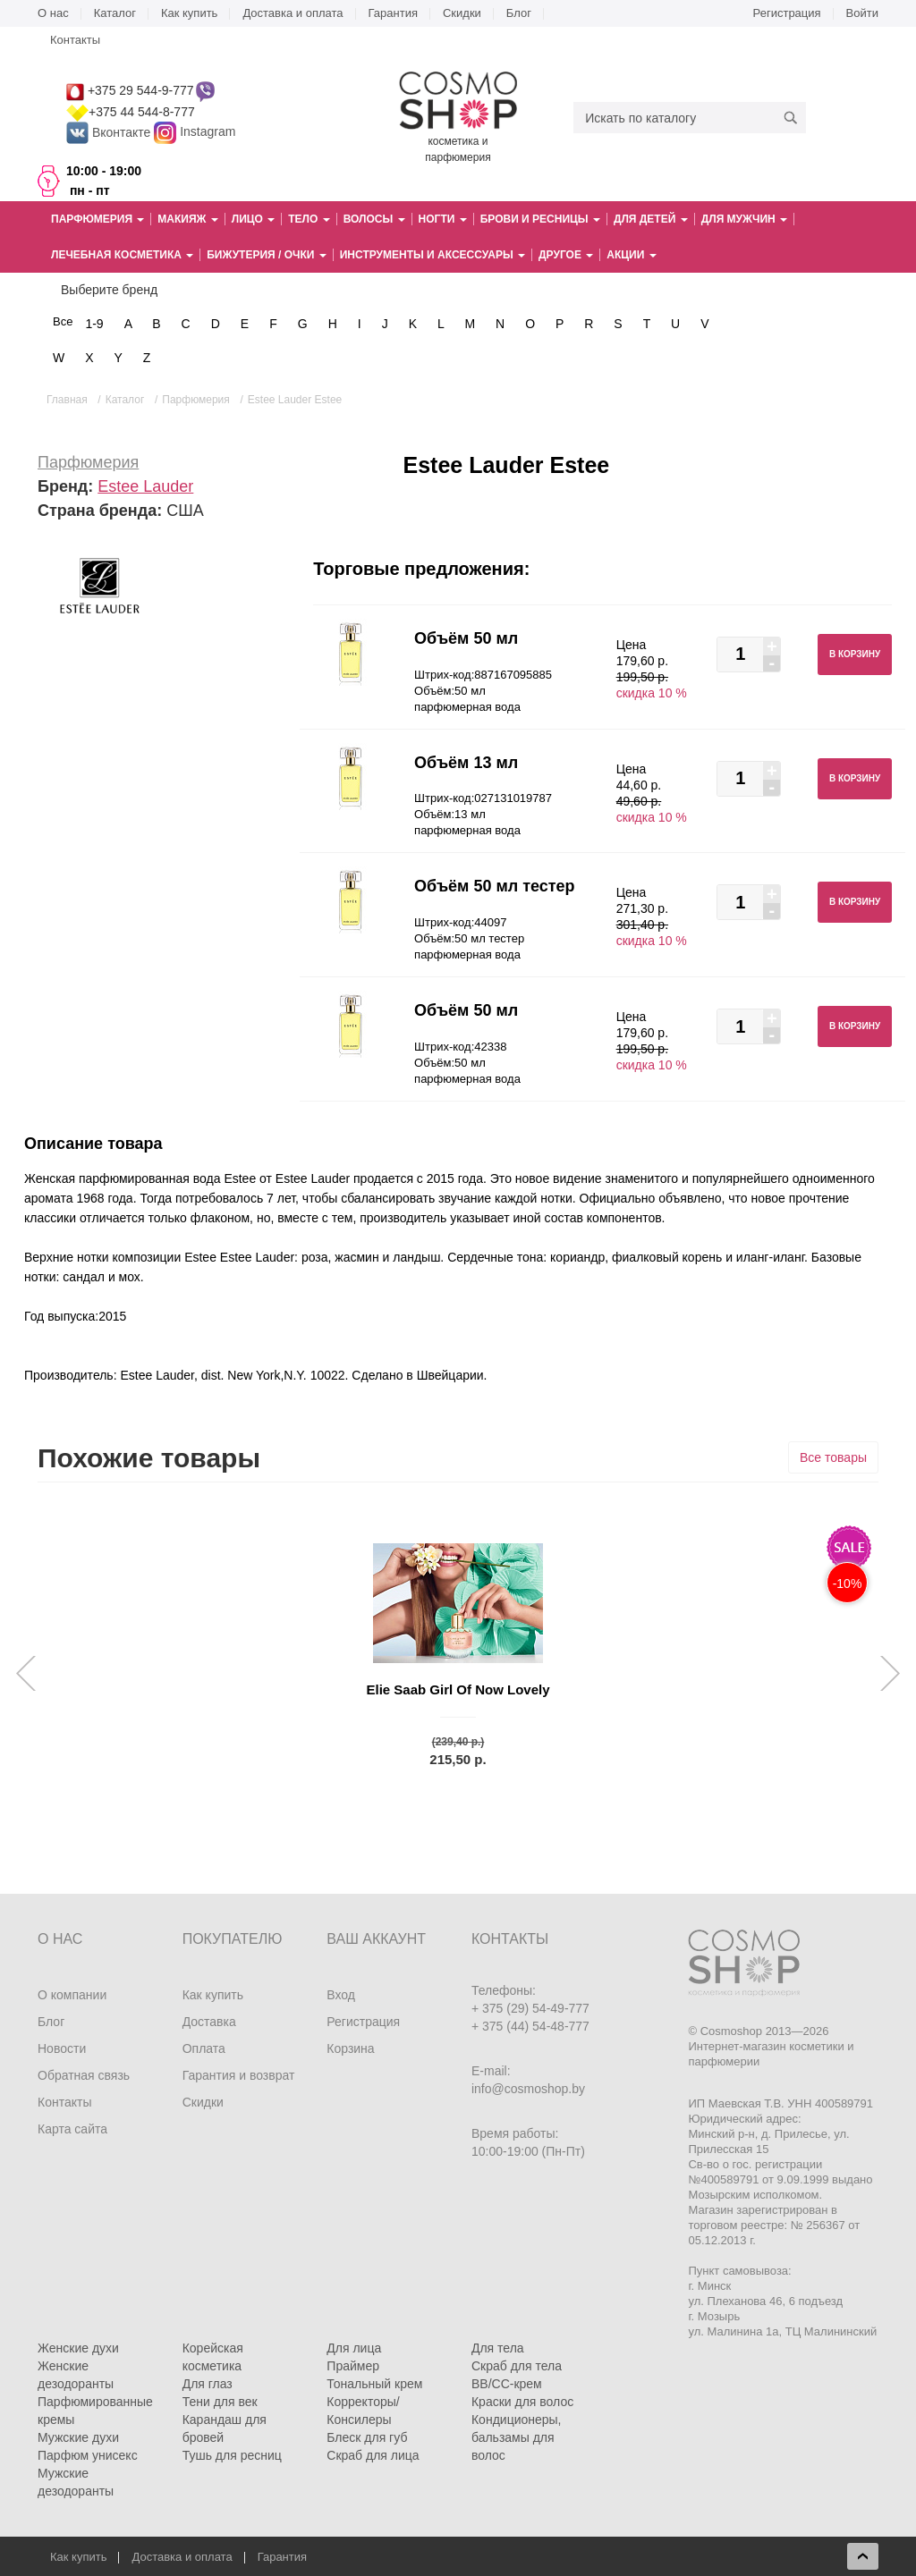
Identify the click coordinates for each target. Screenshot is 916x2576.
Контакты (75, 39)
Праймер (353, 2366)
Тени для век (220, 2401)
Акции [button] (631, 255)
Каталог (115, 13)
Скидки (462, 13)
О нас (53, 13)
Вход (341, 1995)
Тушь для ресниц (232, 2455)
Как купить (189, 13)
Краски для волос (522, 2401)
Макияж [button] (187, 219)
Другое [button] (566, 255)
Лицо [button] (253, 219)
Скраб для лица (373, 2455)
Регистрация (787, 13)
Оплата (203, 2048)
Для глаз (207, 2384)
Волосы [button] (374, 219)
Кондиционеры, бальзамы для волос (516, 2437)
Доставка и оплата (292, 13)
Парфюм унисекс (88, 2455)
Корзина (350, 2048)
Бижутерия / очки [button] (267, 255)
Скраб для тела (516, 2366)
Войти (862, 13)
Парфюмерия (88, 462)
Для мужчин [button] (744, 219)
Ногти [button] (443, 219)
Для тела (497, 2348)
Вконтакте (110, 132)
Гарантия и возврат (238, 2075)
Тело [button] (308, 219)
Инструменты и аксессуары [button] (432, 255)
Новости (62, 2048)
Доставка (209, 2021)
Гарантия (393, 13)
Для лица (354, 2348)
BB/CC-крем (506, 2384)
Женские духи (78, 2348)
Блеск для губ (367, 2437)
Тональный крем (374, 2384)
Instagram (207, 132)
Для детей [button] (651, 219)
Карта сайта (72, 2129)
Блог (518, 13)
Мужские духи (78, 2437)
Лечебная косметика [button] (122, 255)
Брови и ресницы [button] (540, 219)
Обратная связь (84, 2075)
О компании (72, 1995)
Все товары (833, 1457)
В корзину (854, 654)
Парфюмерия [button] (97, 219)
